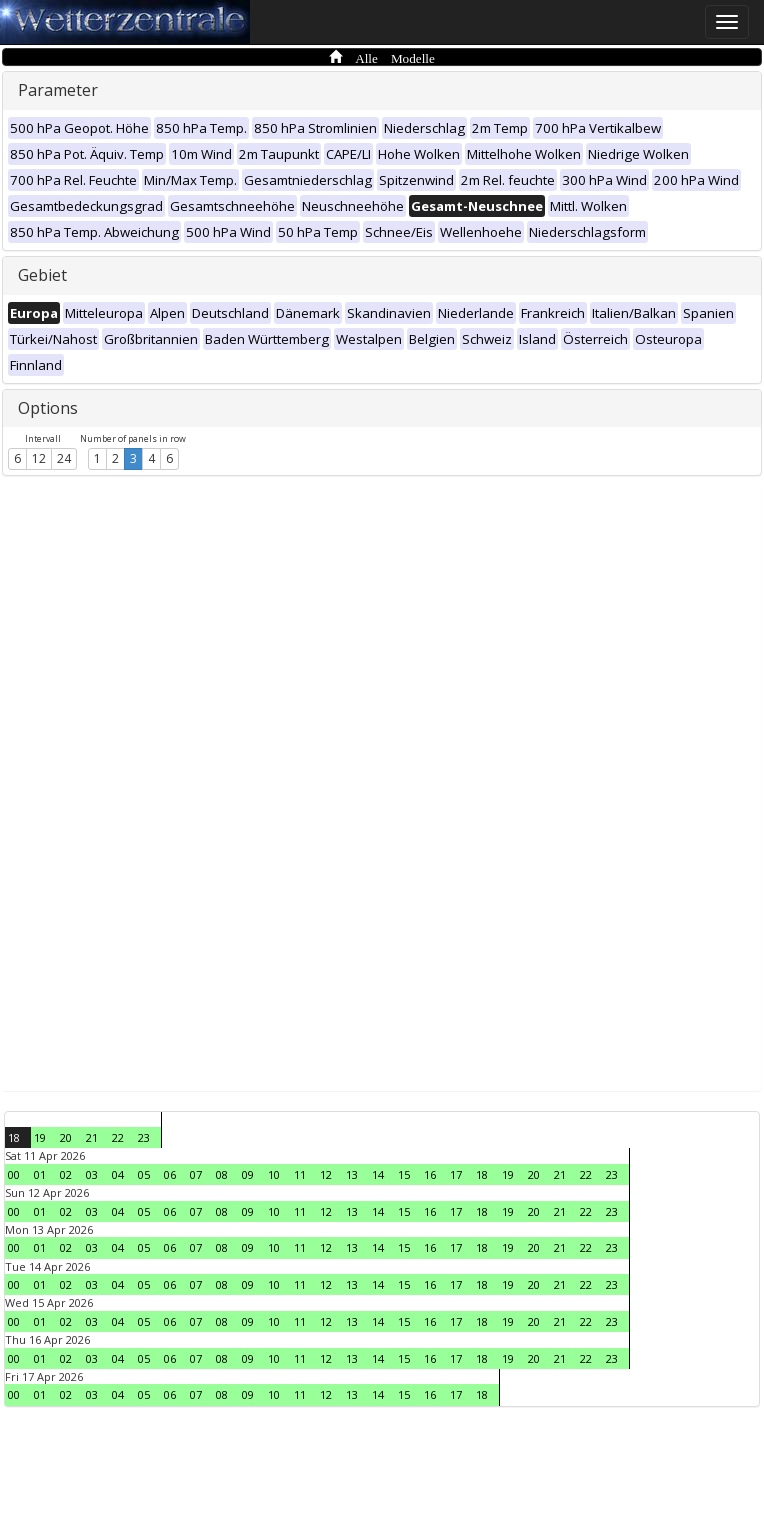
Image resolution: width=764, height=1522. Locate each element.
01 (40, 1174)
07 (196, 1174)
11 (300, 1174)
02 (66, 1174)
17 (456, 1174)
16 (430, 1174)
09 (248, 1174)
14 (378, 1174)
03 (92, 1174)
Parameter (58, 90)
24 (64, 458)
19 (40, 1137)
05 (144, 1174)
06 (170, 1174)
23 (144, 1137)
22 (118, 1137)
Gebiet (42, 275)
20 (66, 1137)
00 (14, 1174)
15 (404, 1174)
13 (352, 1174)
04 (118, 1174)
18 (14, 1137)
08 (222, 1174)
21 (92, 1137)
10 (274, 1174)
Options (48, 408)
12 (39, 458)
